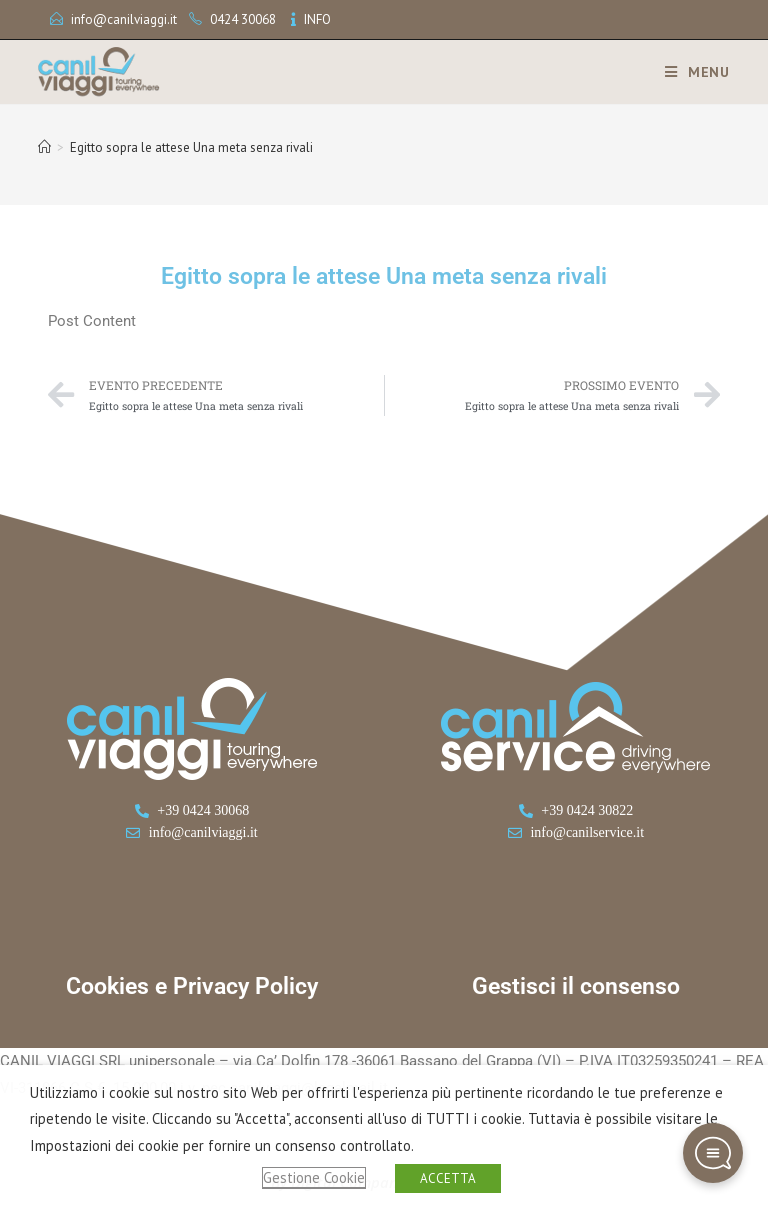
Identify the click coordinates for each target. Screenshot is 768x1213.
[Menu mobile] (690, 72)
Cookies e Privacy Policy (192, 986)
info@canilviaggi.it (124, 19)
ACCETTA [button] (448, 1178)
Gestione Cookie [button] (314, 1177)
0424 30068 (243, 19)
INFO (317, 19)
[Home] (44, 147)
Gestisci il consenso (576, 986)
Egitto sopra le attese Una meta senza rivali (191, 147)
